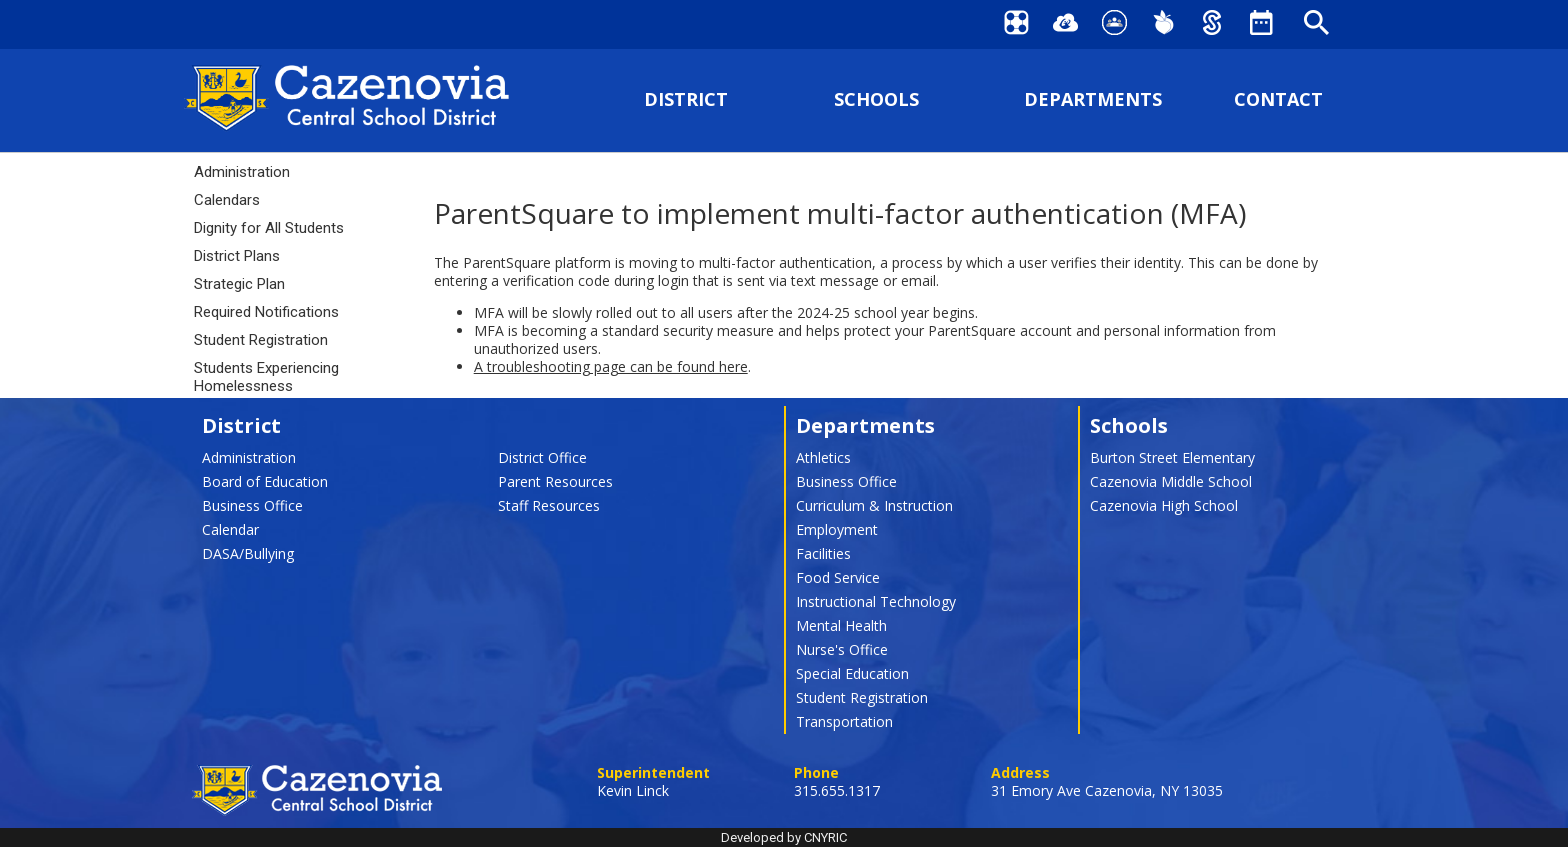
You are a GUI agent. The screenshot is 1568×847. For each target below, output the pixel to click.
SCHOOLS (876, 99)
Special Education (852, 673)
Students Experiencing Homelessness (266, 377)
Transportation (844, 721)
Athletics (823, 457)
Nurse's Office (842, 649)
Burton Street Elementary (1172, 457)
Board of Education (265, 481)
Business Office (252, 505)
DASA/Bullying (248, 553)
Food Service (838, 577)
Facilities (823, 553)
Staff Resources (549, 505)
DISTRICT (686, 99)
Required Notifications (266, 312)
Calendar (230, 529)
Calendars (227, 200)
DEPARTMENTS (1093, 99)
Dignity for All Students (269, 228)
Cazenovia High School (1164, 505)
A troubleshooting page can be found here (611, 366)
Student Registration (261, 340)
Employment (837, 529)
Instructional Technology (876, 601)
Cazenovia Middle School (1171, 481)
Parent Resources (555, 481)
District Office (542, 457)
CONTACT (1278, 99)
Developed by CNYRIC (784, 837)
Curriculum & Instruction (874, 505)
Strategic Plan (239, 284)
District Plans (237, 256)
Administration (242, 172)
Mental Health (841, 625)
